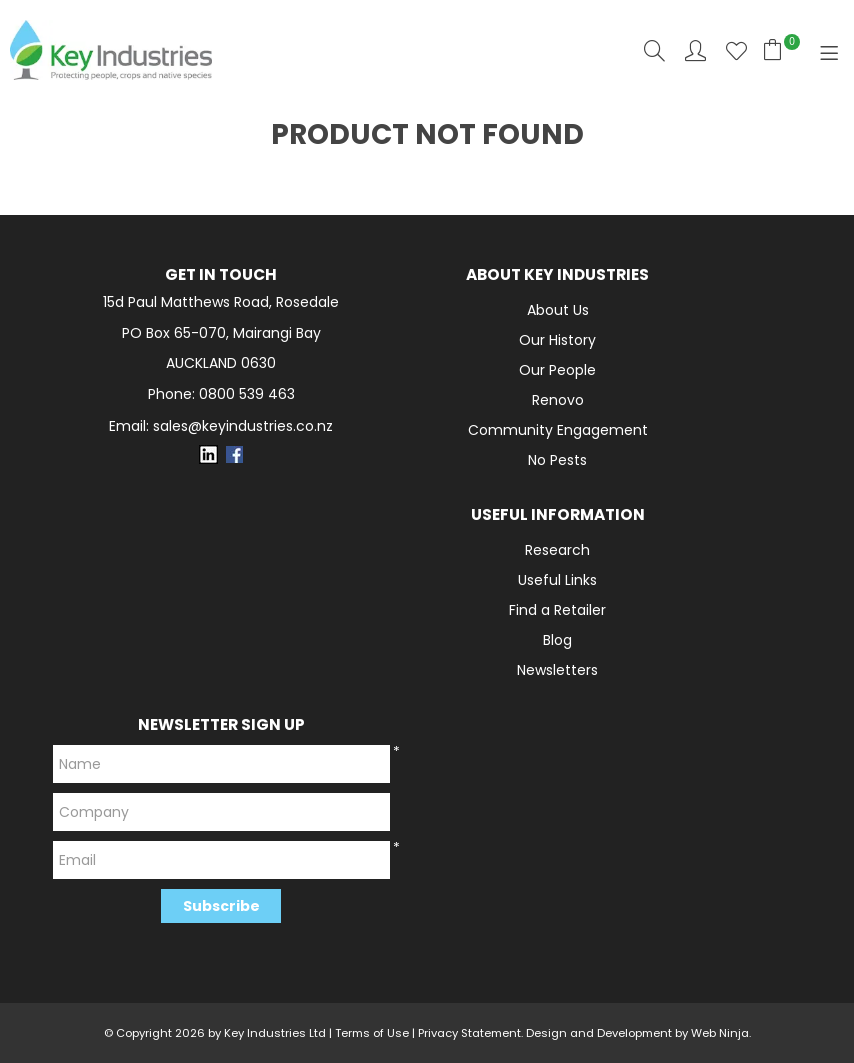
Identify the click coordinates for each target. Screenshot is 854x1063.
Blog (557, 640)
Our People (557, 370)
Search (654, 50)
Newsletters (557, 670)
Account (695, 50)
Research (557, 550)
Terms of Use (372, 1033)
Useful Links (557, 580)
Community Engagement (558, 430)
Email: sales (221, 426)
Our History (557, 340)
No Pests (557, 460)
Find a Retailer (557, 610)
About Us (558, 310)
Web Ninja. (721, 1033)
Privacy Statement (469, 1033)
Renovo (558, 400)
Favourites (736, 50)
